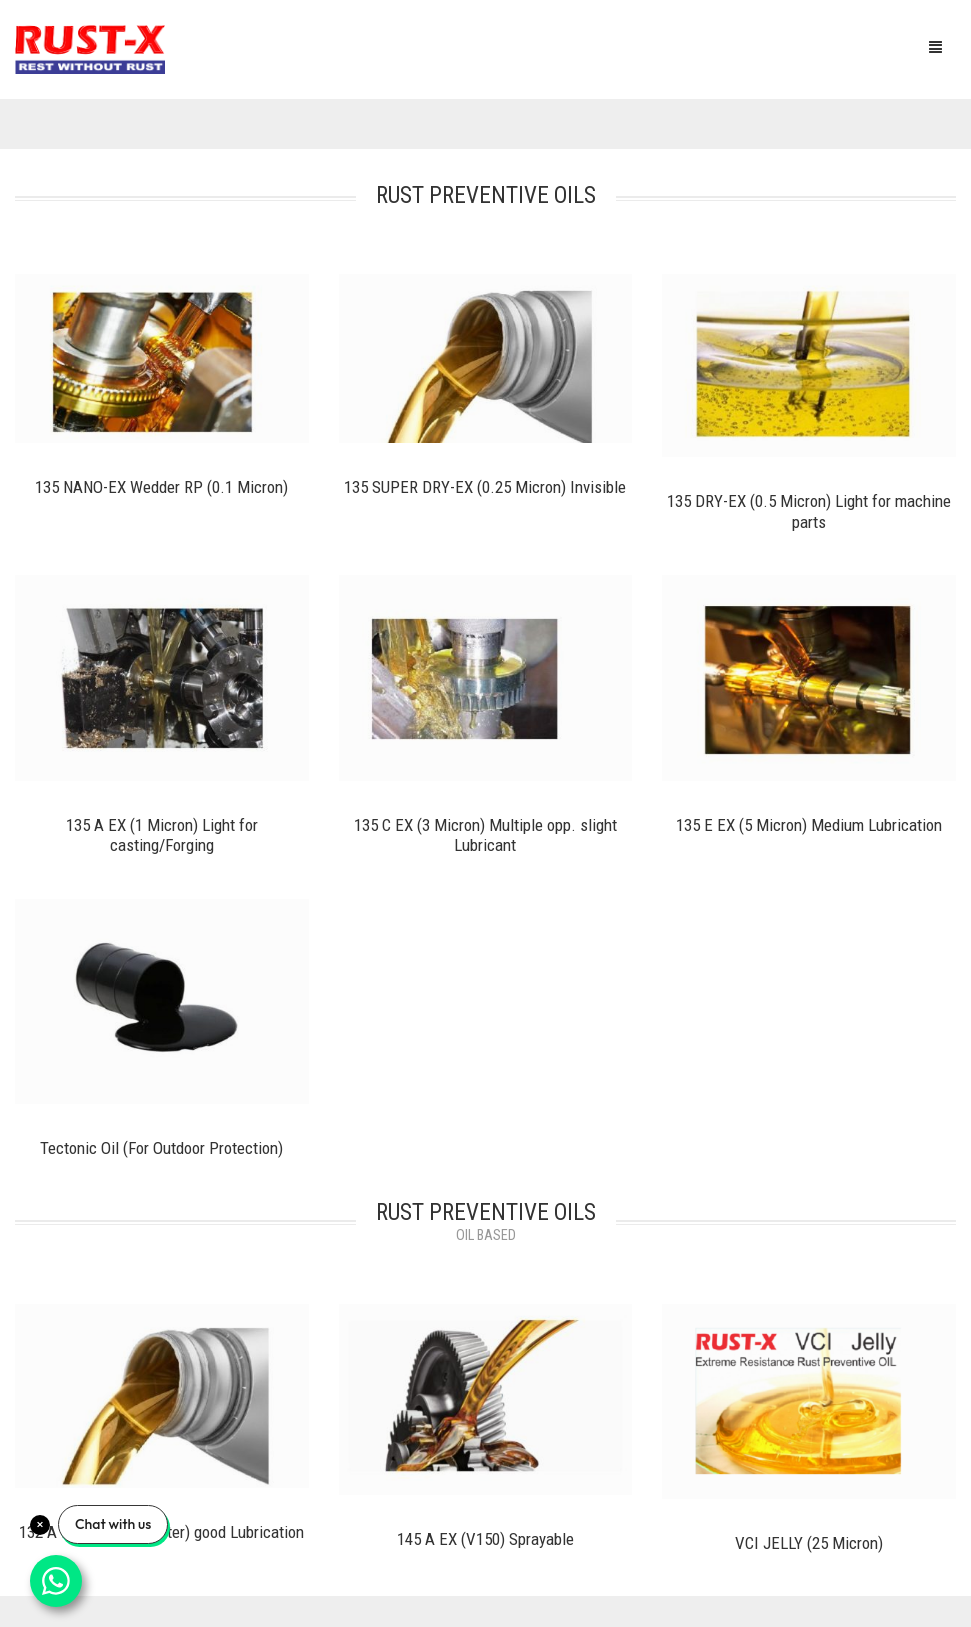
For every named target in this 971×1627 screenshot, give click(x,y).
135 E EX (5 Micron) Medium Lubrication (809, 825)
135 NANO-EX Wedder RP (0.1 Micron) (161, 487)
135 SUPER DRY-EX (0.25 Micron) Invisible (485, 487)
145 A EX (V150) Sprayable (485, 1539)
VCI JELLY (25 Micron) (809, 1543)
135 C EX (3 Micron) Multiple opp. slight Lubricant (485, 835)
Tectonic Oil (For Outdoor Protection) (161, 1148)
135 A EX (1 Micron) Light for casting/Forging (162, 835)
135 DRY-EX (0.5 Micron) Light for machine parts (809, 511)
